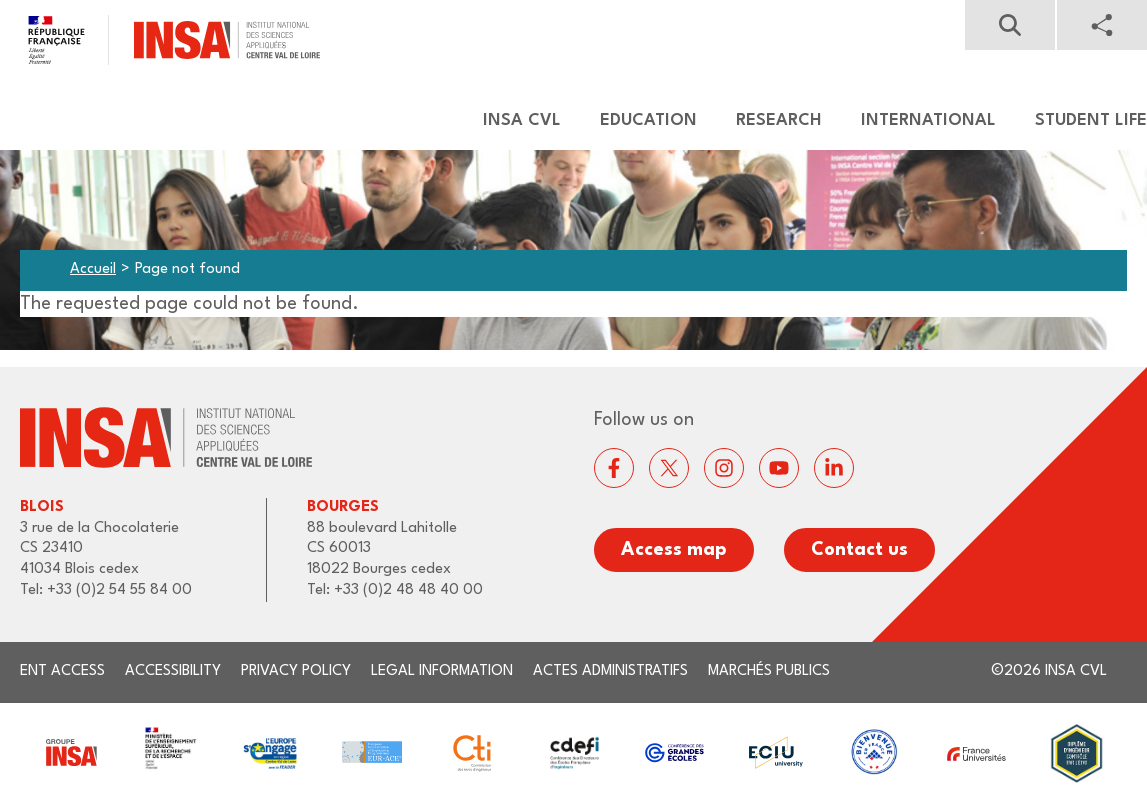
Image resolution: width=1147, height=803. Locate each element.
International (928, 120)
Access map (674, 550)
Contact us (859, 550)
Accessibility (173, 671)
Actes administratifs (610, 671)
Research (779, 120)
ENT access (62, 671)
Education (648, 120)
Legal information (442, 671)
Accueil (93, 269)
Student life (1091, 120)
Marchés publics (769, 671)
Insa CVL (522, 120)
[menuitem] (512, 121)
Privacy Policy (296, 671)
